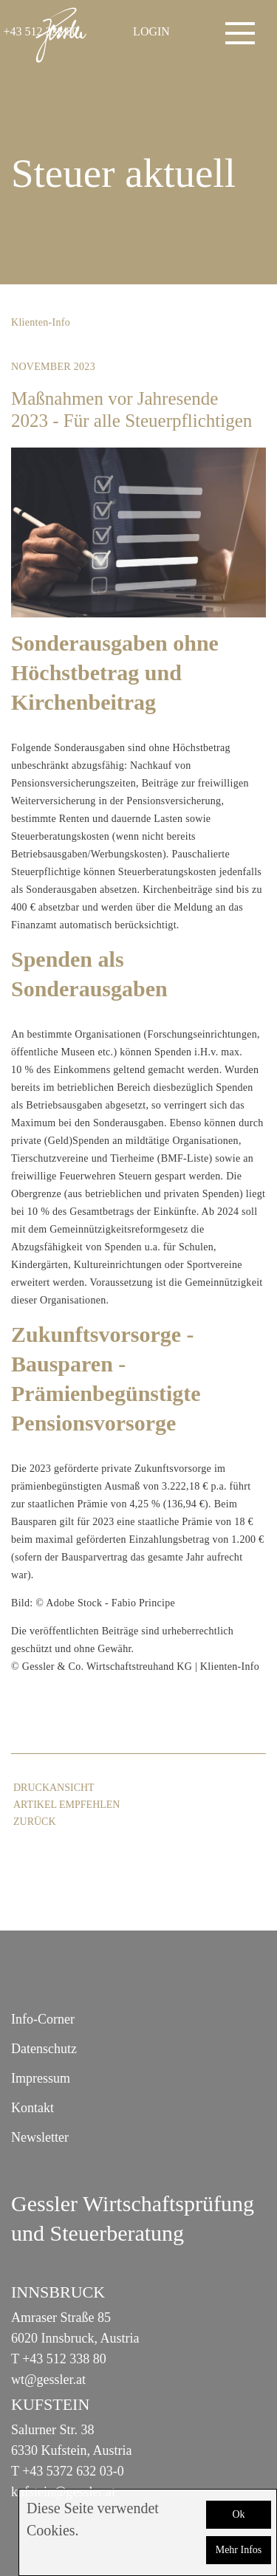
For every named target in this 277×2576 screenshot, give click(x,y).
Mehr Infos (239, 2549)
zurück (34, 1821)
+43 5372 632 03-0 (73, 2471)
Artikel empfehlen (66, 1804)
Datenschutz (44, 2048)
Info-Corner (43, 2019)
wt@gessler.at (48, 2379)
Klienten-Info (40, 322)
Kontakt (32, 2107)
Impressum (40, 2078)
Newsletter (40, 2137)
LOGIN (151, 31)
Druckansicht (54, 1787)
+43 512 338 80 (64, 2358)
